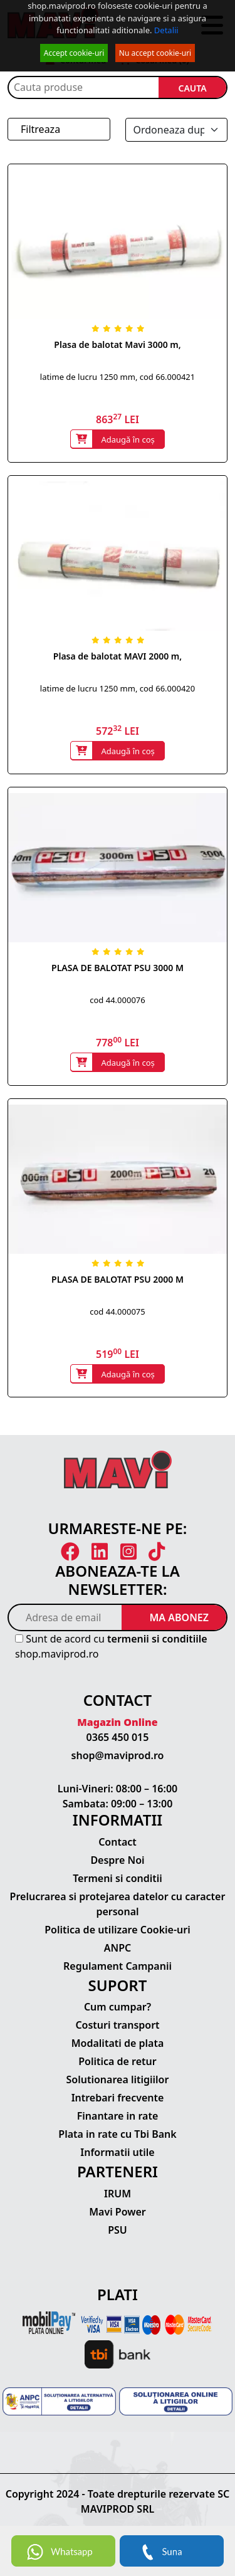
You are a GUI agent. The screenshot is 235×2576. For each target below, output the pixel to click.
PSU (117, 2230)
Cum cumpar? (117, 2007)
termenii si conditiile (157, 1639)
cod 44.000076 (117, 1000)
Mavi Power (117, 2212)
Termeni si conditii (117, 1878)
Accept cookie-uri (74, 53)
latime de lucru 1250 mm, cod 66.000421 (117, 376)
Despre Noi (117, 1860)
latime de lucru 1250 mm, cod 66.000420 (117, 688)
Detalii (166, 30)
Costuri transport (117, 2025)
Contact (117, 1842)
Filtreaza (40, 129)
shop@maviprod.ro (117, 1755)
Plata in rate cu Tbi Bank (117, 2134)
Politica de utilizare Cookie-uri (117, 1930)
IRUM (117, 2193)
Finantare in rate (118, 2116)
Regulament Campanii (117, 1966)
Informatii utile (117, 2152)
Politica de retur (117, 2061)
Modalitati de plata (117, 2043)
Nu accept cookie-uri (155, 53)
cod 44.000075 (117, 1311)
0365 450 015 (117, 1737)
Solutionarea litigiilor (117, 2079)
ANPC (118, 1948)
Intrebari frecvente (117, 2098)
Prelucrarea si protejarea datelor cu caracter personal (118, 1904)
